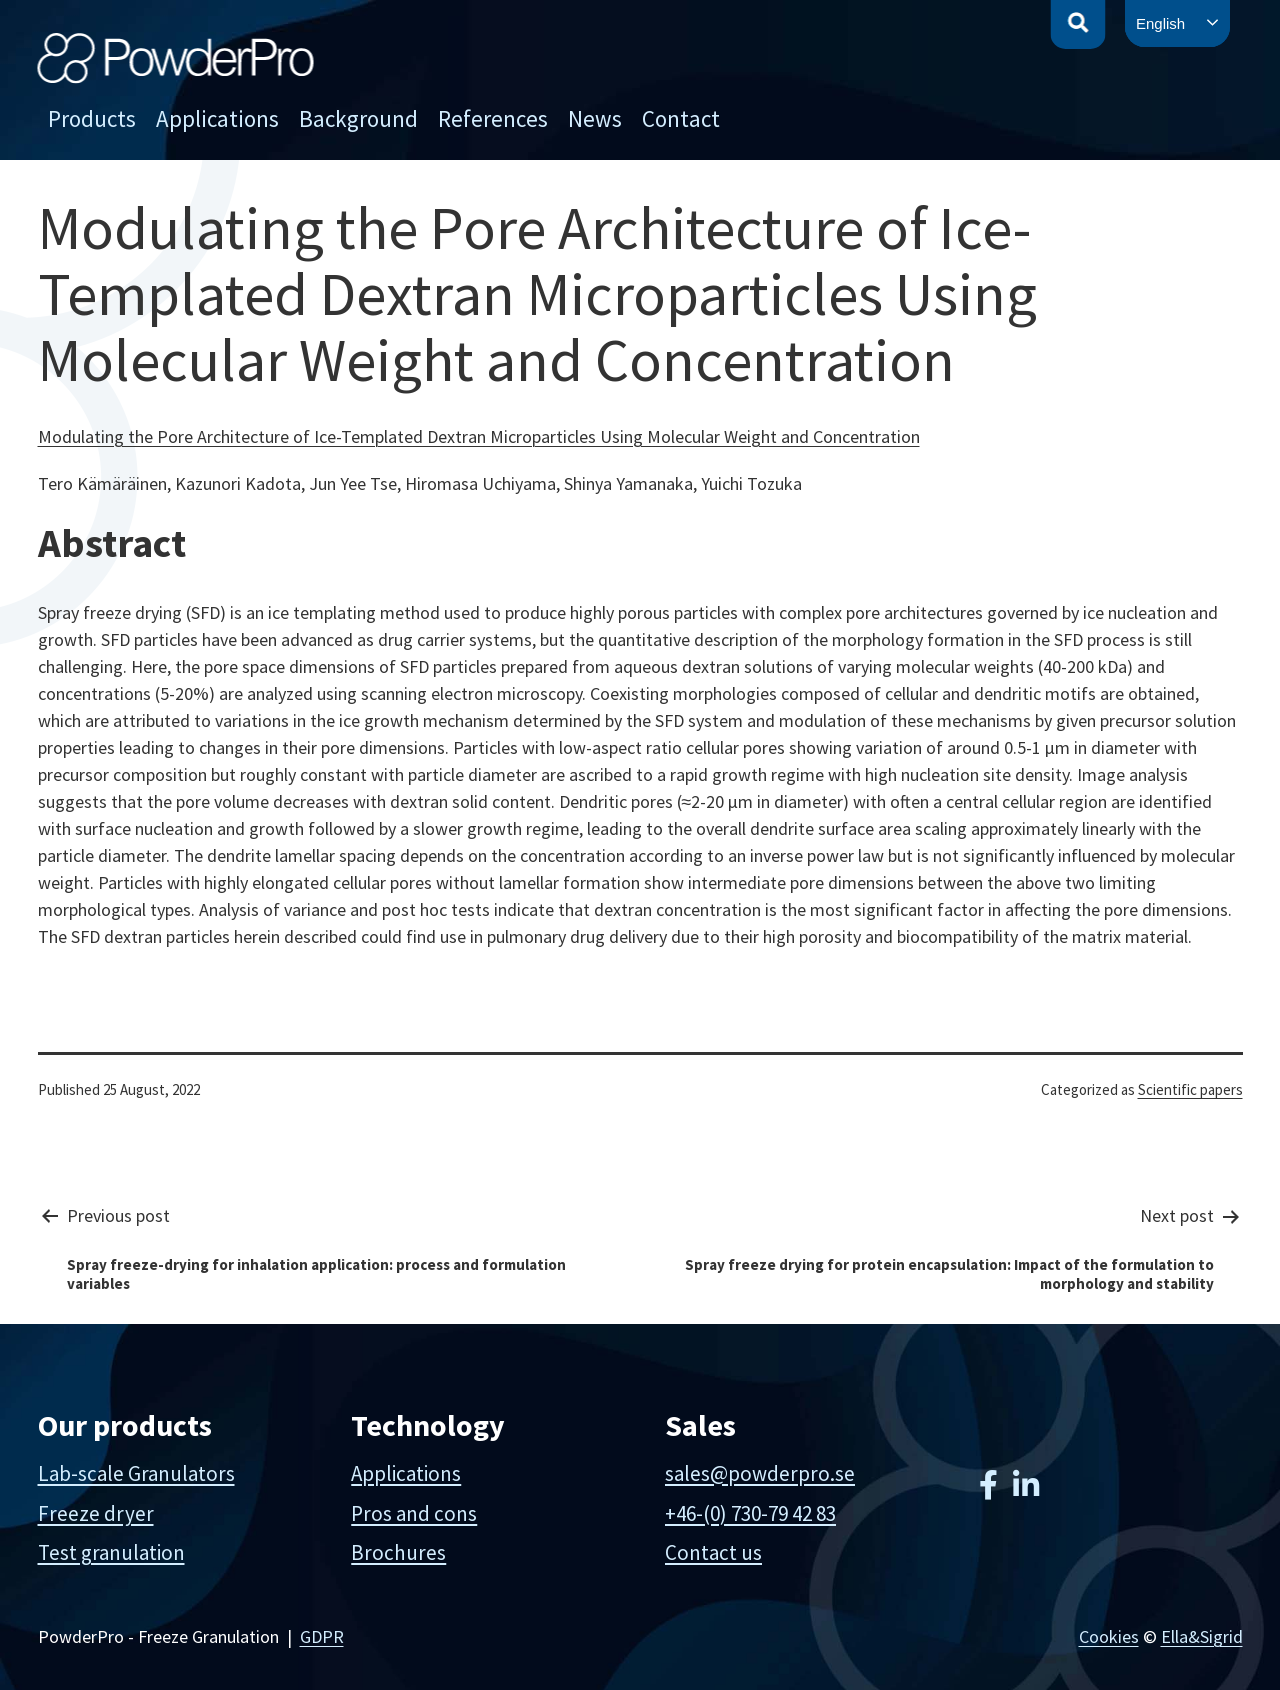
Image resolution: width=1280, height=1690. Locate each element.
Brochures (398, 1552)
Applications (217, 118)
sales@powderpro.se (760, 1473)
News (595, 118)
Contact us (713, 1552)
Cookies (1109, 1636)
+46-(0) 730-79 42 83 (750, 1513)
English (1160, 23)
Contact (681, 118)
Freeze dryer (96, 1513)
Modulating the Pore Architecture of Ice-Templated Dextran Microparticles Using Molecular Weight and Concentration (479, 436)
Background (358, 118)
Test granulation (111, 1552)
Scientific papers (1190, 1089)
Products (92, 118)
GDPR (322, 1636)
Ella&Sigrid (1202, 1636)
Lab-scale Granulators (136, 1473)
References (493, 118)
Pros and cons (414, 1513)
